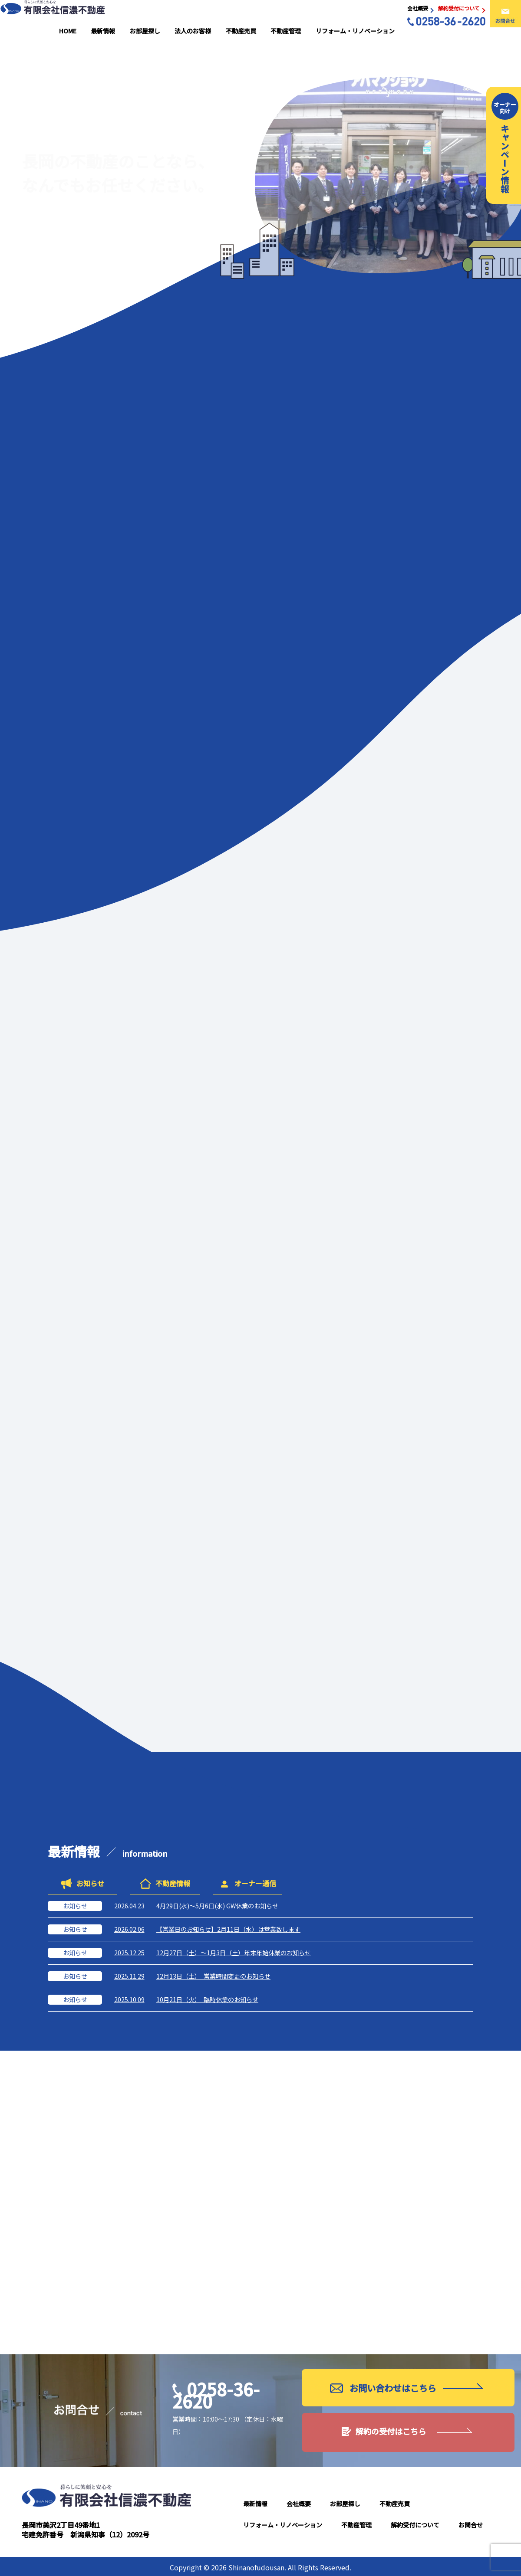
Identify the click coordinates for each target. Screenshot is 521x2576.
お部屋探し (181, 16)
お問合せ (470, 2522)
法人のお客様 (221, 16)
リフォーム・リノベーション (359, 16)
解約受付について (415, 2522)
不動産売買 (261, 16)
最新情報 (147, 16)
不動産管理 (298, 16)
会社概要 (299, 2501)
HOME (120, 16)
